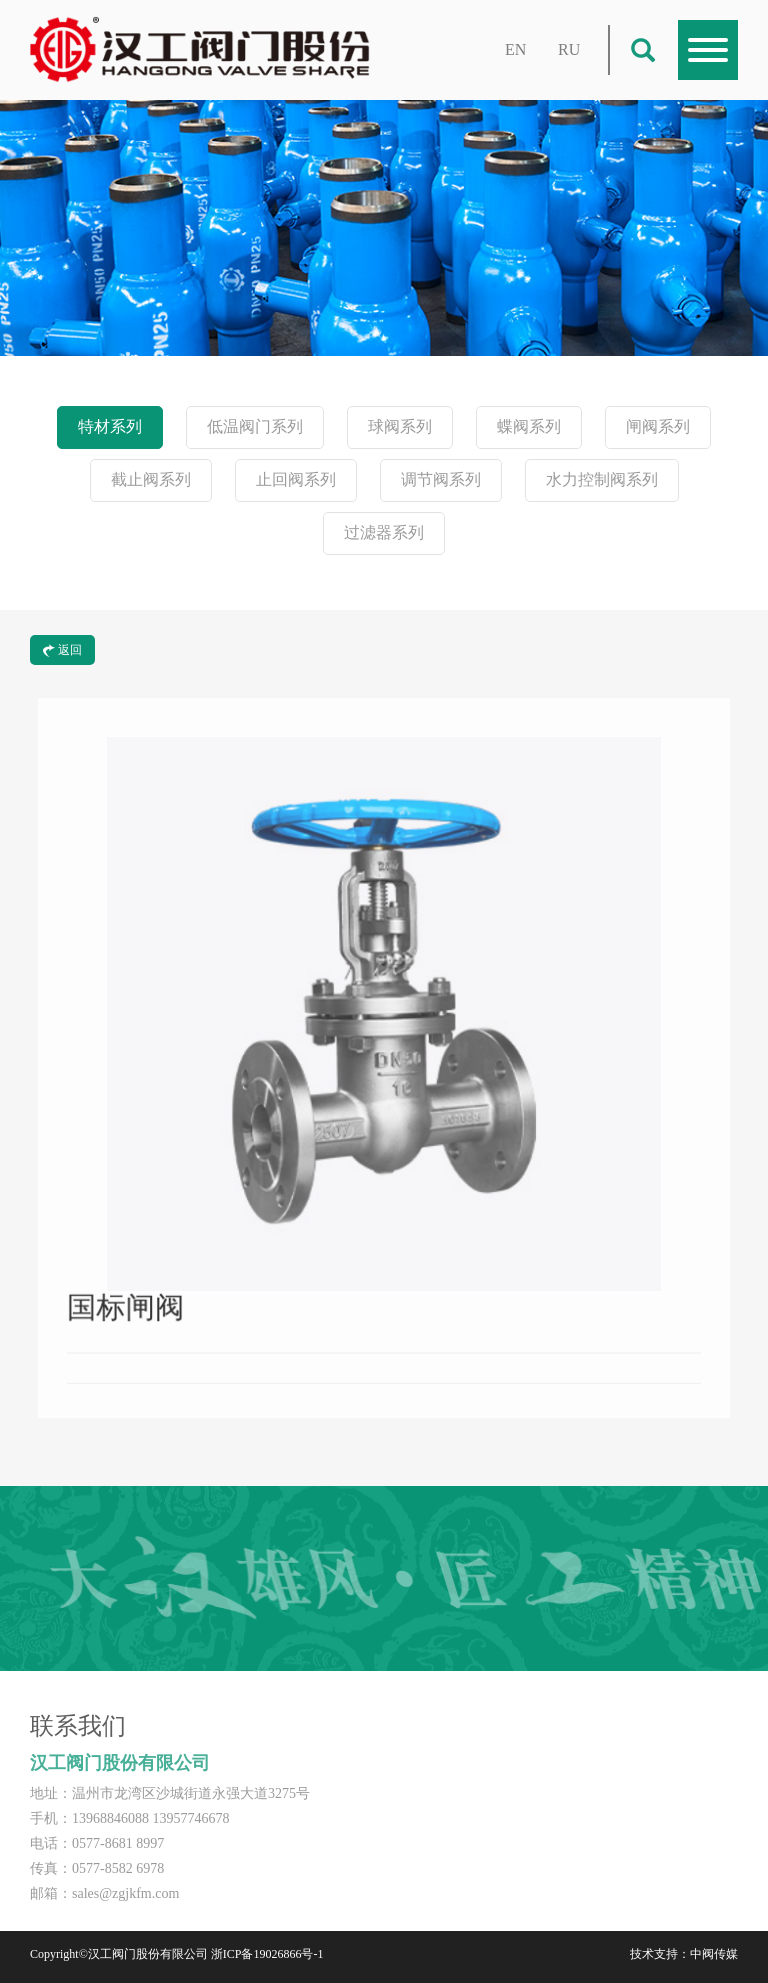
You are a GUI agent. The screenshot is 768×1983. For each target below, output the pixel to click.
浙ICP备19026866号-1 (267, 1954)
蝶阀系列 (529, 426)
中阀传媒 (714, 1954)
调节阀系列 (441, 479)
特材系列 (110, 426)
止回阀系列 (296, 479)
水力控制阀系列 (602, 479)
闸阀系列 (658, 426)
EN (515, 49)
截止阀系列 (151, 479)
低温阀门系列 (255, 426)
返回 (62, 650)
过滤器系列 (384, 532)
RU (569, 49)
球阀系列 (400, 426)
